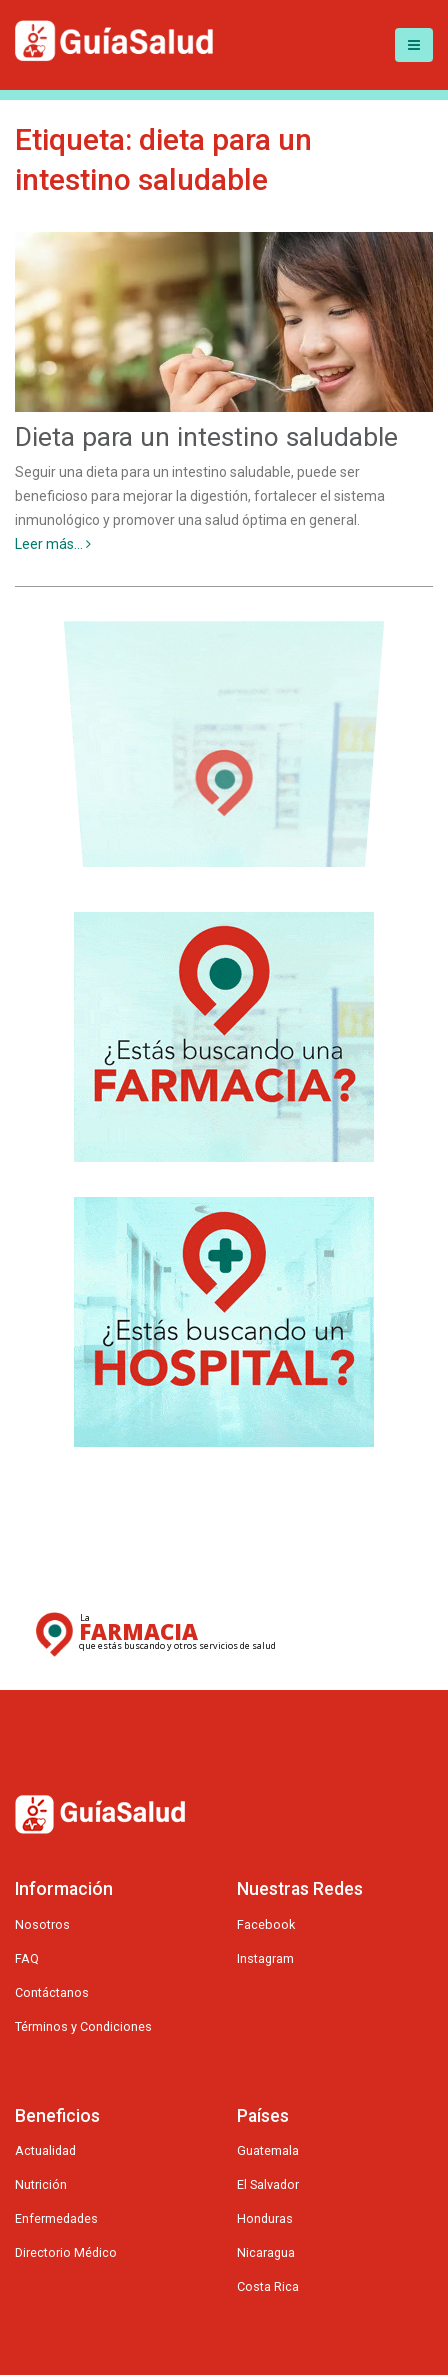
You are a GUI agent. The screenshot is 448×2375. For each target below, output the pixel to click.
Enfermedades (56, 2218)
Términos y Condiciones (83, 2026)
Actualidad (45, 2150)
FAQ (27, 1958)
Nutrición (41, 2184)
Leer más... (53, 544)
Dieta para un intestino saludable (206, 437)
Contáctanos (52, 1992)
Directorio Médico (66, 2252)
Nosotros (42, 1924)
